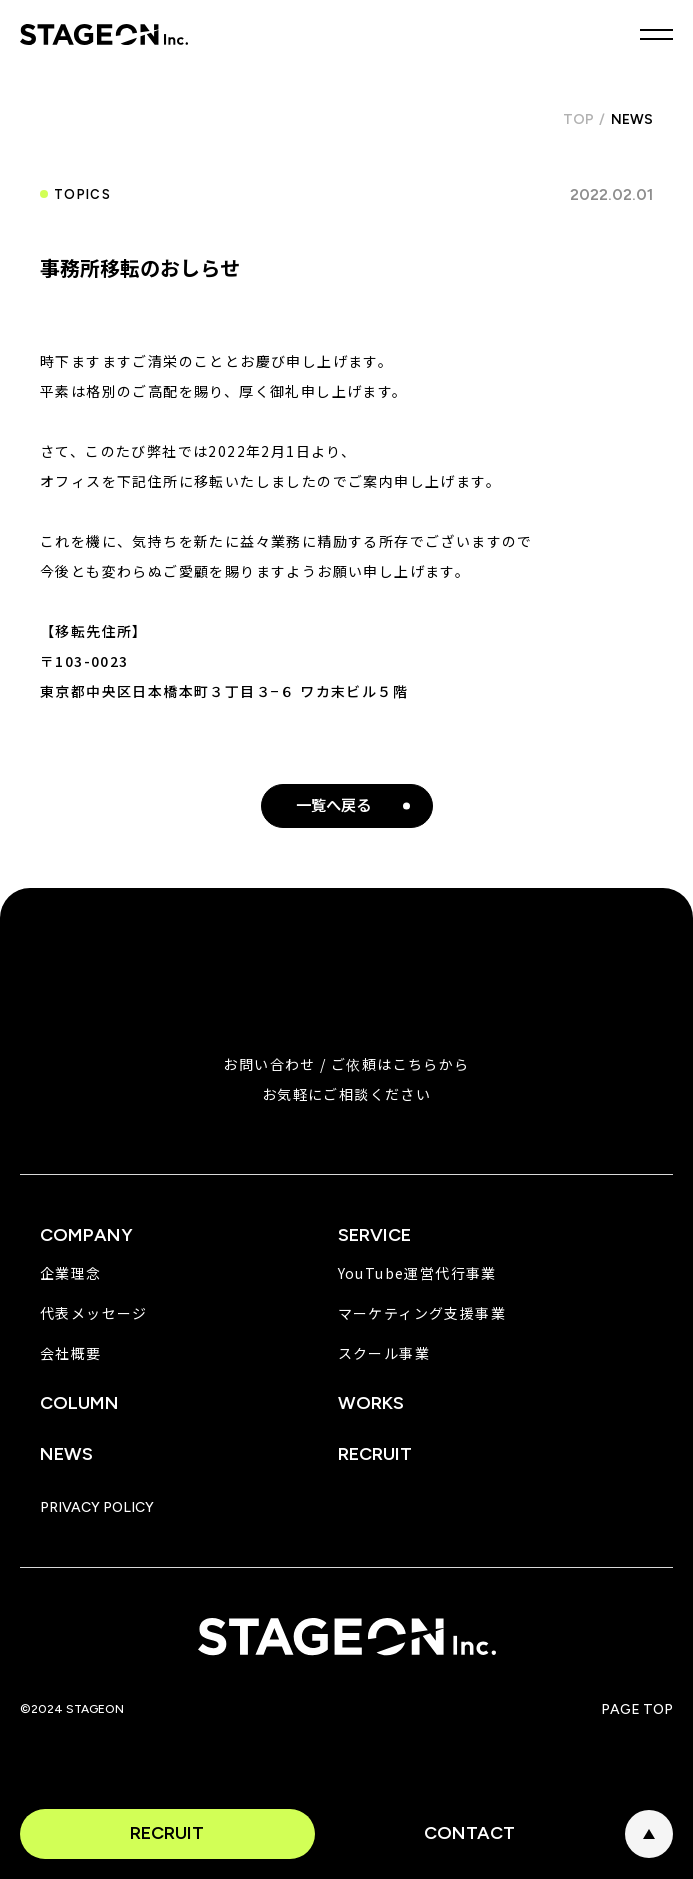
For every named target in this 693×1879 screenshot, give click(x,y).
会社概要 (71, 1353)
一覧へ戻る (333, 805)
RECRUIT (167, 1833)
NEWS (66, 1454)
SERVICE (374, 1235)
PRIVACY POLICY (97, 1508)
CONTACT (469, 1833)
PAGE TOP (649, 1834)
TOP (578, 119)
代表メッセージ (94, 1313)
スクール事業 (384, 1353)
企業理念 (71, 1273)
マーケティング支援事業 (422, 1313)
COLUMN (79, 1403)
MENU (656, 34)
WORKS (371, 1403)
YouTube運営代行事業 (417, 1273)
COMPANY (86, 1235)
